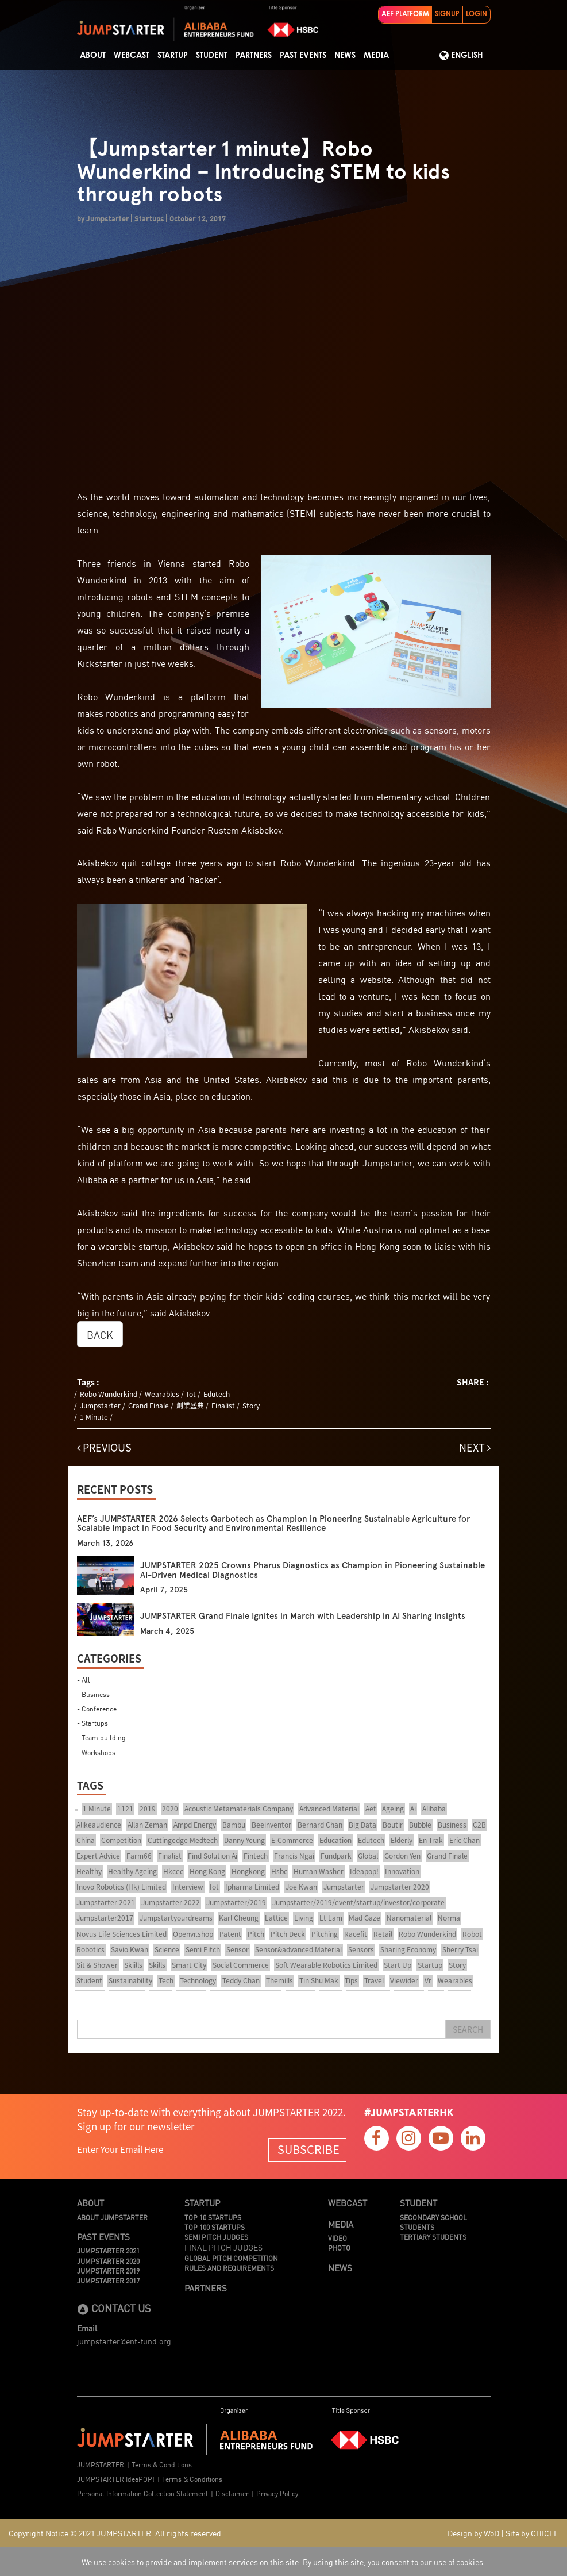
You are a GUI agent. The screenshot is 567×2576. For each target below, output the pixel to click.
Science (167, 1949)
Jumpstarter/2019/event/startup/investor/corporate (358, 1902)
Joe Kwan (301, 1887)
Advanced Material (329, 1808)
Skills (157, 1965)
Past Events (303, 56)
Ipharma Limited (252, 1887)
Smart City (189, 1965)
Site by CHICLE (532, 2533)
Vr (428, 1980)
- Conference (97, 1708)
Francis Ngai (294, 1856)
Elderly (401, 1840)
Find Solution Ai (212, 1856)
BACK (100, 1334)
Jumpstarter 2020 (400, 1887)
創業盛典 (190, 1405)
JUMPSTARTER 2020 (108, 2261)
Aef (370, 1808)
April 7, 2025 (164, 1590)
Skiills (133, 1965)
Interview (187, 1887)
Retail (382, 1934)
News (345, 56)
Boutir (393, 1824)
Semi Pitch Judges (216, 2236)
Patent (230, 1934)
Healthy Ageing (132, 1871)
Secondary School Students (433, 2222)
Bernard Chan (320, 1824)
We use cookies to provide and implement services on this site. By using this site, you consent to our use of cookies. (283, 2561)
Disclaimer (232, 2493)
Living (303, 1918)
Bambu (233, 1824)
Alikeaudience (98, 1824)
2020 (170, 1808)
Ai (413, 1808)
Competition (121, 1840)
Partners (254, 56)
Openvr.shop (193, 1934)
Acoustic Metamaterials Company (238, 1808)
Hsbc (279, 1871)
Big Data (362, 1824)
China (85, 1840)
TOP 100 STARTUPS (214, 2227)
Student (89, 1980)
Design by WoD (473, 2533)
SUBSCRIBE (308, 2149)
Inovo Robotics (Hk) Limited (121, 1887)
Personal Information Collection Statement (142, 2493)
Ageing (393, 1808)
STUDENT (211, 56)
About (93, 56)
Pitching (324, 1934)
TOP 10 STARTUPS (212, 2217)
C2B (479, 1824)
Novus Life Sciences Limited (121, 1934)
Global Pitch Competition (231, 2258)
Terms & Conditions (162, 2464)
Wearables (162, 1394)
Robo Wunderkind (108, 1394)
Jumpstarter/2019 (236, 1902)
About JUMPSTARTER (112, 2217)
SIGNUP (447, 14)
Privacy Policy (277, 2493)
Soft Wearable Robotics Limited (326, 1965)
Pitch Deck (288, 1934)
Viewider (404, 1980)
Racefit (355, 1934)
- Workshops (96, 1752)
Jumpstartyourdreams (176, 1918)
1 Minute (94, 1417)
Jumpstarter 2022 (170, 1902)
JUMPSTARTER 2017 (108, 2280)
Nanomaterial (409, 1918)
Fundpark (336, 1856)
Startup (172, 56)
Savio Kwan (129, 1949)
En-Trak (431, 1840)
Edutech (216, 1394)
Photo (339, 2247)
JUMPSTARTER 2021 (108, 2250)
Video (337, 2238)
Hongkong (248, 1871)
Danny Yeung (244, 1840)
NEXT (475, 1447)
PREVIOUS (104, 1447)
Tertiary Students (433, 2236)
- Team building (101, 1737)
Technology (198, 1980)
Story (251, 1405)
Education (335, 1840)
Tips (351, 1980)
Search (468, 2029)
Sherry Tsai (460, 1949)
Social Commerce (241, 1965)
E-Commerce (292, 1840)
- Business (93, 1694)
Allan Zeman (147, 1824)
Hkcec (173, 1871)
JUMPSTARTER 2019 (108, 2270)
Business (452, 1824)
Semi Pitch (203, 1949)
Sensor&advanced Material (298, 1949)
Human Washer (319, 1871)
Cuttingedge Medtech (183, 1840)
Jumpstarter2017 (104, 1918)
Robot (472, 1934)
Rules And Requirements (229, 2267)
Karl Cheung (239, 1918)
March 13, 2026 (105, 1543)
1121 (125, 1808)
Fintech (256, 1856)
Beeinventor (271, 1824)
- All (83, 1679)
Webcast (131, 56)
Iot (191, 1394)
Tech (166, 1980)
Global (368, 1856)
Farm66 (139, 1856)
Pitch (256, 1934)
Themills (279, 1980)
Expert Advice (98, 1856)
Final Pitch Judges (223, 2247)
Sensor (237, 1949)
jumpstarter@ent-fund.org (124, 2341)
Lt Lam (330, 1918)
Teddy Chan (241, 1980)
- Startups (92, 1722)
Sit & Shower (97, 1965)
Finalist (223, 1405)
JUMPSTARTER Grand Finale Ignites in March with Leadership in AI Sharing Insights (302, 1616)
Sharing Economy (408, 1949)
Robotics (90, 1949)
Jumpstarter (100, 1405)
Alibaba (434, 1808)
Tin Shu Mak (318, 1980)
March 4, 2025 (167, 1631)
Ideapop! (364, 1871)
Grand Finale (148, 1405)
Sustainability (130, 1980)
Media (376, 56)
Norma (449, 1918)
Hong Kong (207, 1871)
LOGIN (476, 14)
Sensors (361, 1949)
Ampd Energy (194, 1824)
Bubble (420, 1824)
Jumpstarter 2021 (105, 1902)
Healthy (89, 1871)
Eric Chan (464, 1840)
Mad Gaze (364, 1918)
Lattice (276, 1918)
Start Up (397, 1965)
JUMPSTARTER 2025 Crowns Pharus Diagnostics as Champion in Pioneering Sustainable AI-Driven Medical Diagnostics (312, 1570)
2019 (148, 1808)
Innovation (402, 1871)
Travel (374, 1980)
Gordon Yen (402, 1856)
